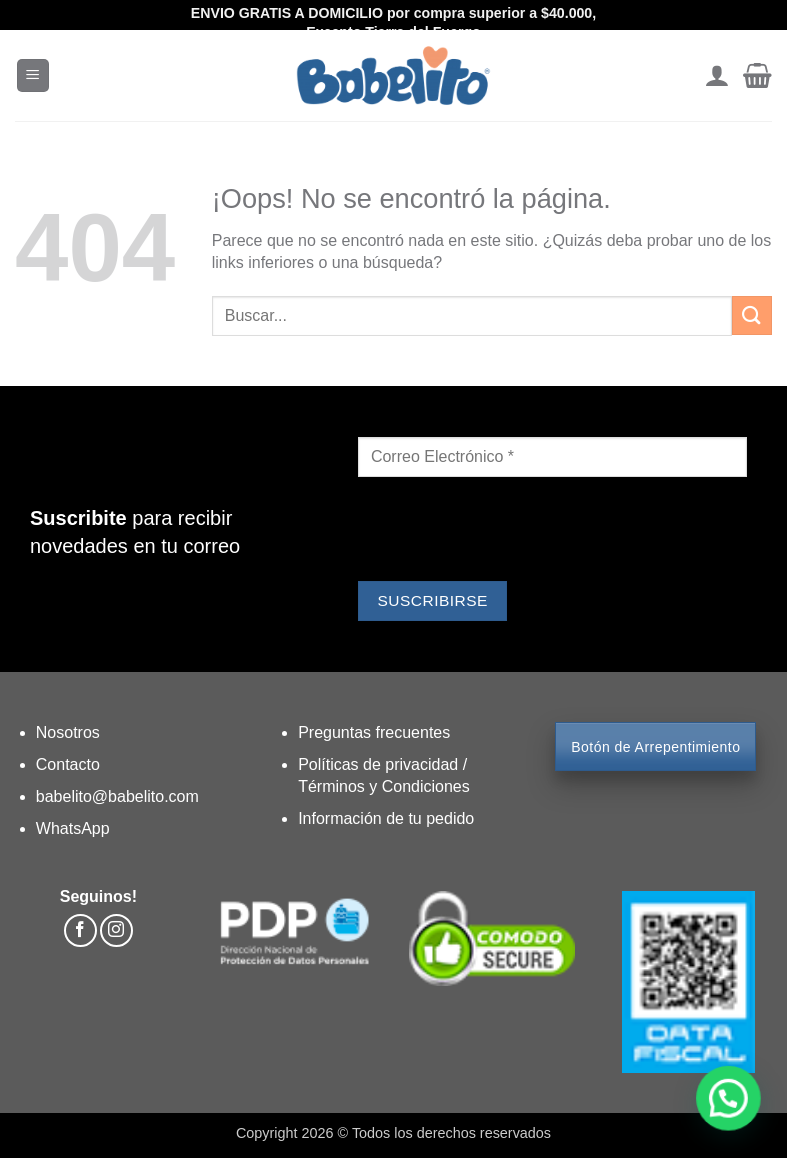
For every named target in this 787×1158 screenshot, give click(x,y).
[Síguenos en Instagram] (116, 930)
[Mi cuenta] (716, 76)
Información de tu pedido (386, 818)
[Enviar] (752, 315)
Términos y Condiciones (384, 786)
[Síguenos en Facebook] (80, 930)
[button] (33, 75)
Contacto (68, 764)
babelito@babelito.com (117, 796)
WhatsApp (73, 828)
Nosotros (68, 732)
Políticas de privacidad (380, 764)
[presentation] (510, 532)
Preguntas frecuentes (374, 732)
